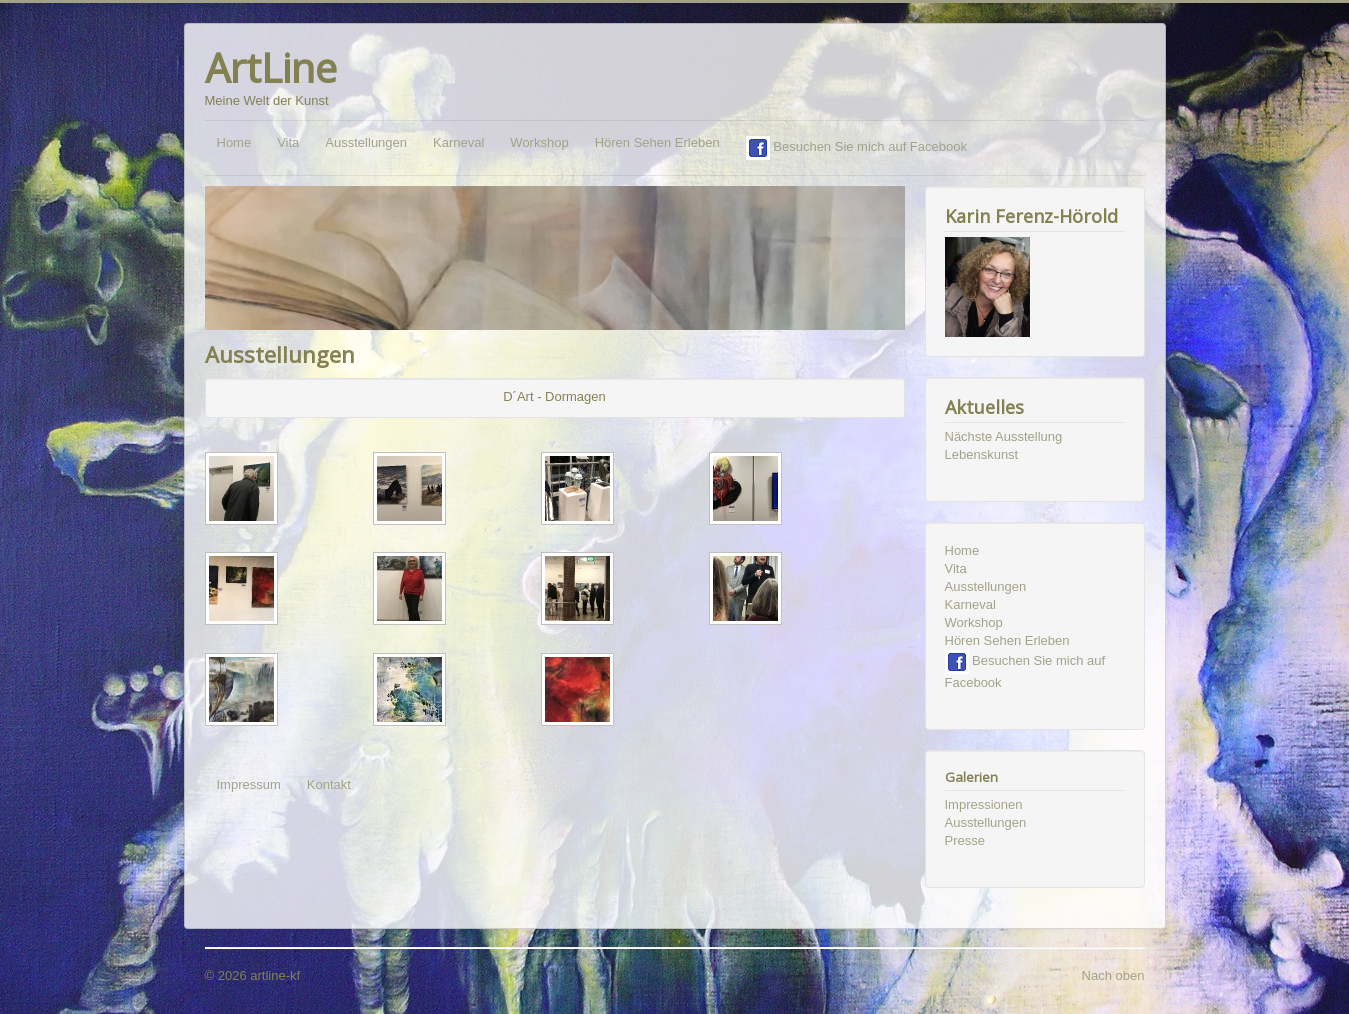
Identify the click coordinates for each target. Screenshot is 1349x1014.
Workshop (539, 142)
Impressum (249, 784)
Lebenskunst (982, 454)
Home (234, 142)
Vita (288, 142)
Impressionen (984, 804)
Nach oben (1113, 975)
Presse (965, 840)
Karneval (458, 142)
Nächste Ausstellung (1004, 436)
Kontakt (329, 784)
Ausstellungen (366, 142)
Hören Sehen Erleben (657, 142)
